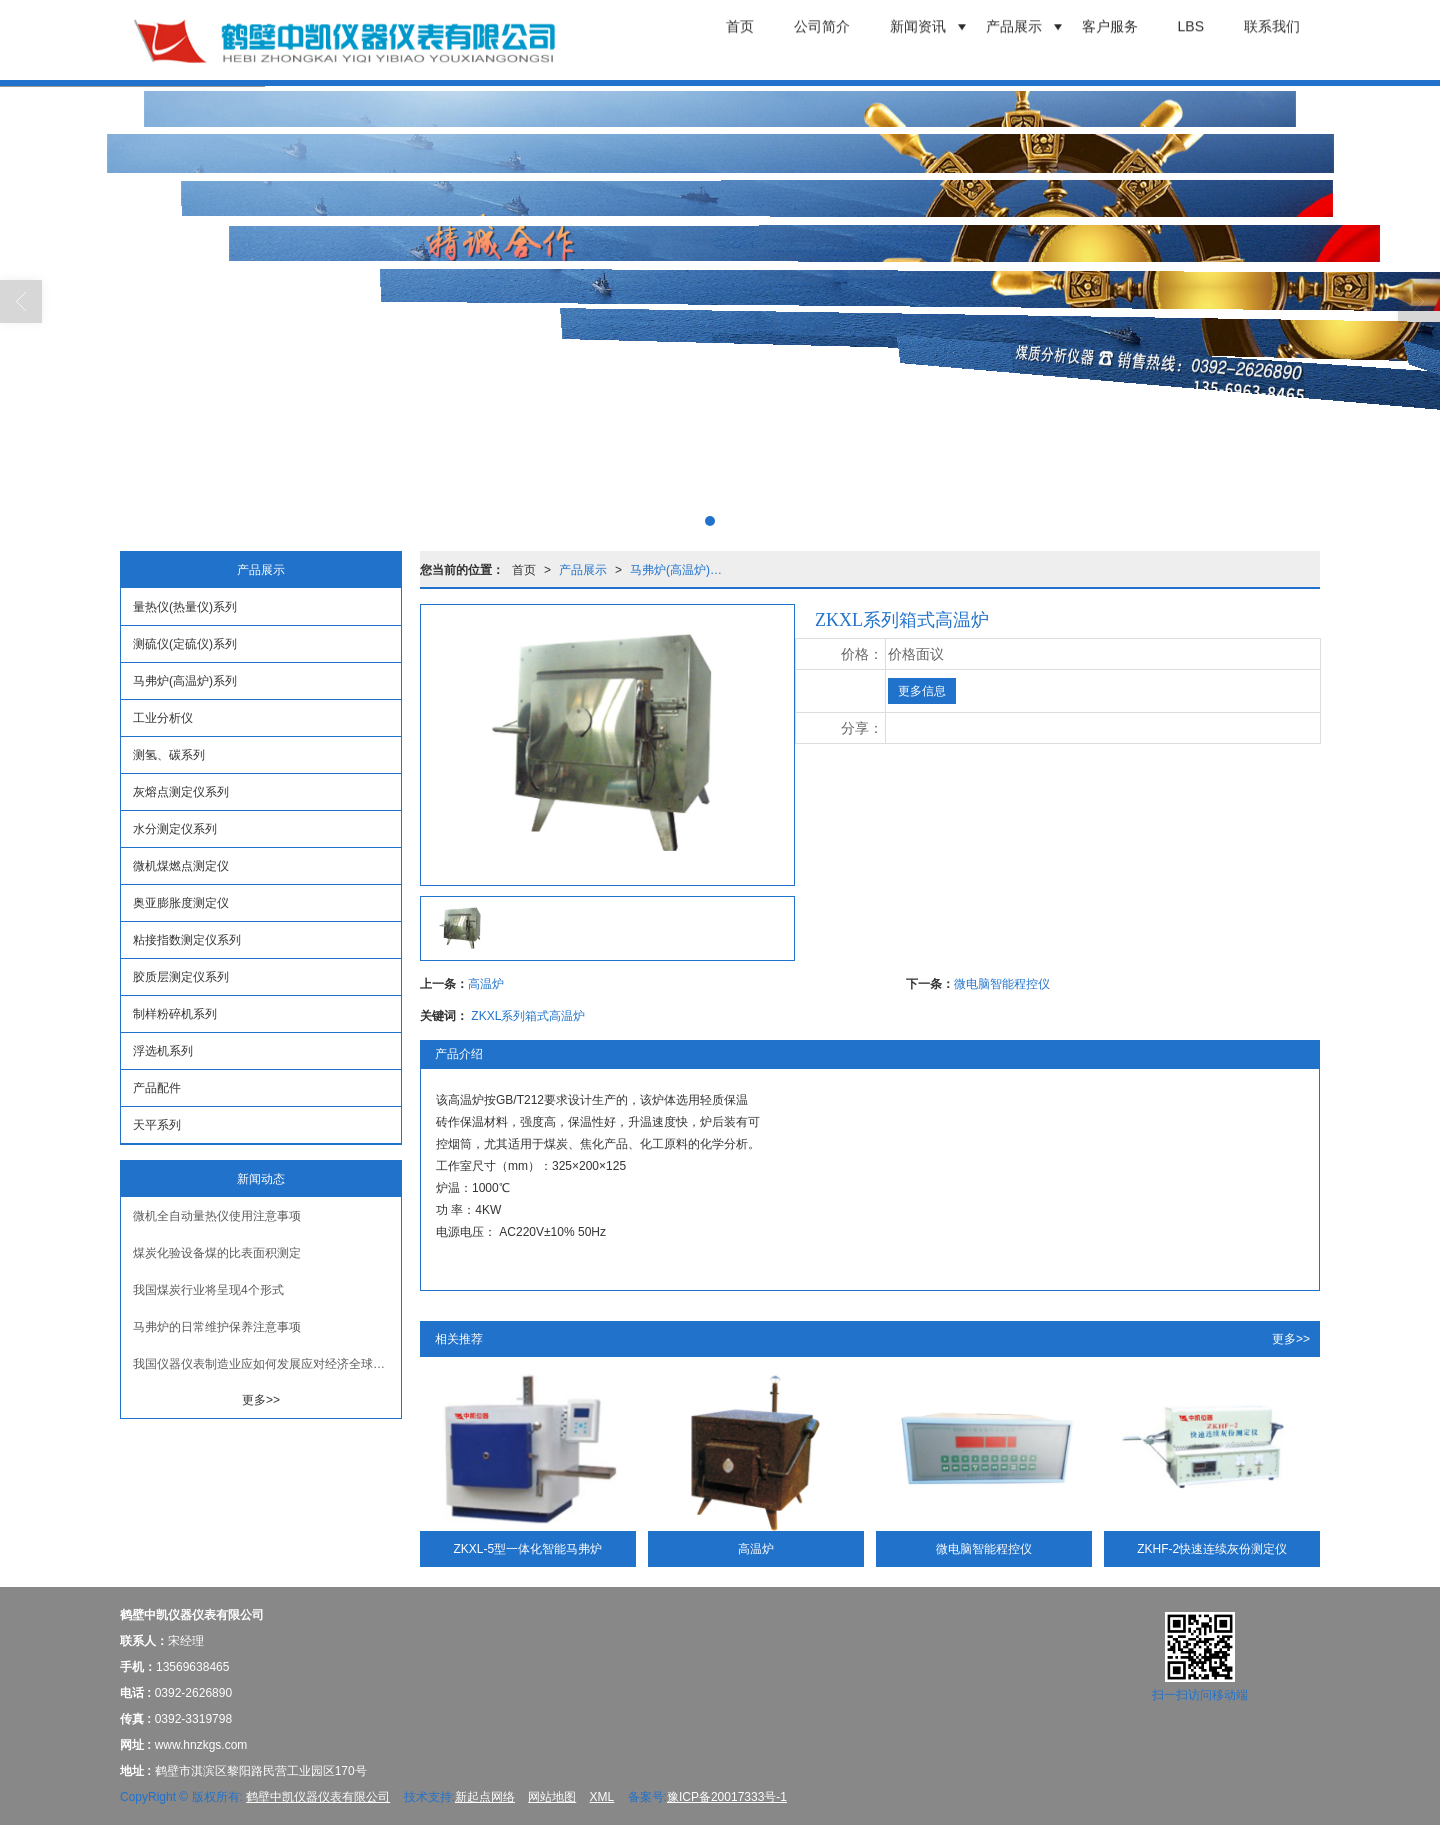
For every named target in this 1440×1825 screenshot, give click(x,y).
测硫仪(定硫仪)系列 (185, 644)
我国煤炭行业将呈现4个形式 (208, 1290)
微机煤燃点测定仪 (181, 866)
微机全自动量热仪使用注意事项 (217, 1216)
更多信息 (922, 691)
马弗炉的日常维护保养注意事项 (217, 1327)
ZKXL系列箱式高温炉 (528, 1016)
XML (602, 1797)
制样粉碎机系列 (175, 1014)
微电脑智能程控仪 (1002, 984)
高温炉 (486, 984)
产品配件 (157, 1088)
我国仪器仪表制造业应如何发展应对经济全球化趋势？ (267, 1364)
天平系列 (157, 1125)
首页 (524, 570)
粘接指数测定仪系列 (187, 940)
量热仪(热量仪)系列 (185, 607)
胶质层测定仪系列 (181, 977)
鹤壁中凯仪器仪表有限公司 (318, 1797)
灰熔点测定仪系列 (181, 792)
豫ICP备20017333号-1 (727, 1797)
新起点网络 (485, 1797)
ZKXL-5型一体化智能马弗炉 (527, 1549)
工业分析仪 (163, 718)
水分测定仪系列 (175, 829)
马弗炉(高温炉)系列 (682, 570)
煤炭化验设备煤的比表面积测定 (217, 1253)
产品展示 (583, 570)
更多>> (1291, 1339)
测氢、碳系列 (169, 755)
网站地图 (552, 1797)
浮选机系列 (163, 1051)
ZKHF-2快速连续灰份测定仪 (1212, 1549)
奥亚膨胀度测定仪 (181, 903)
